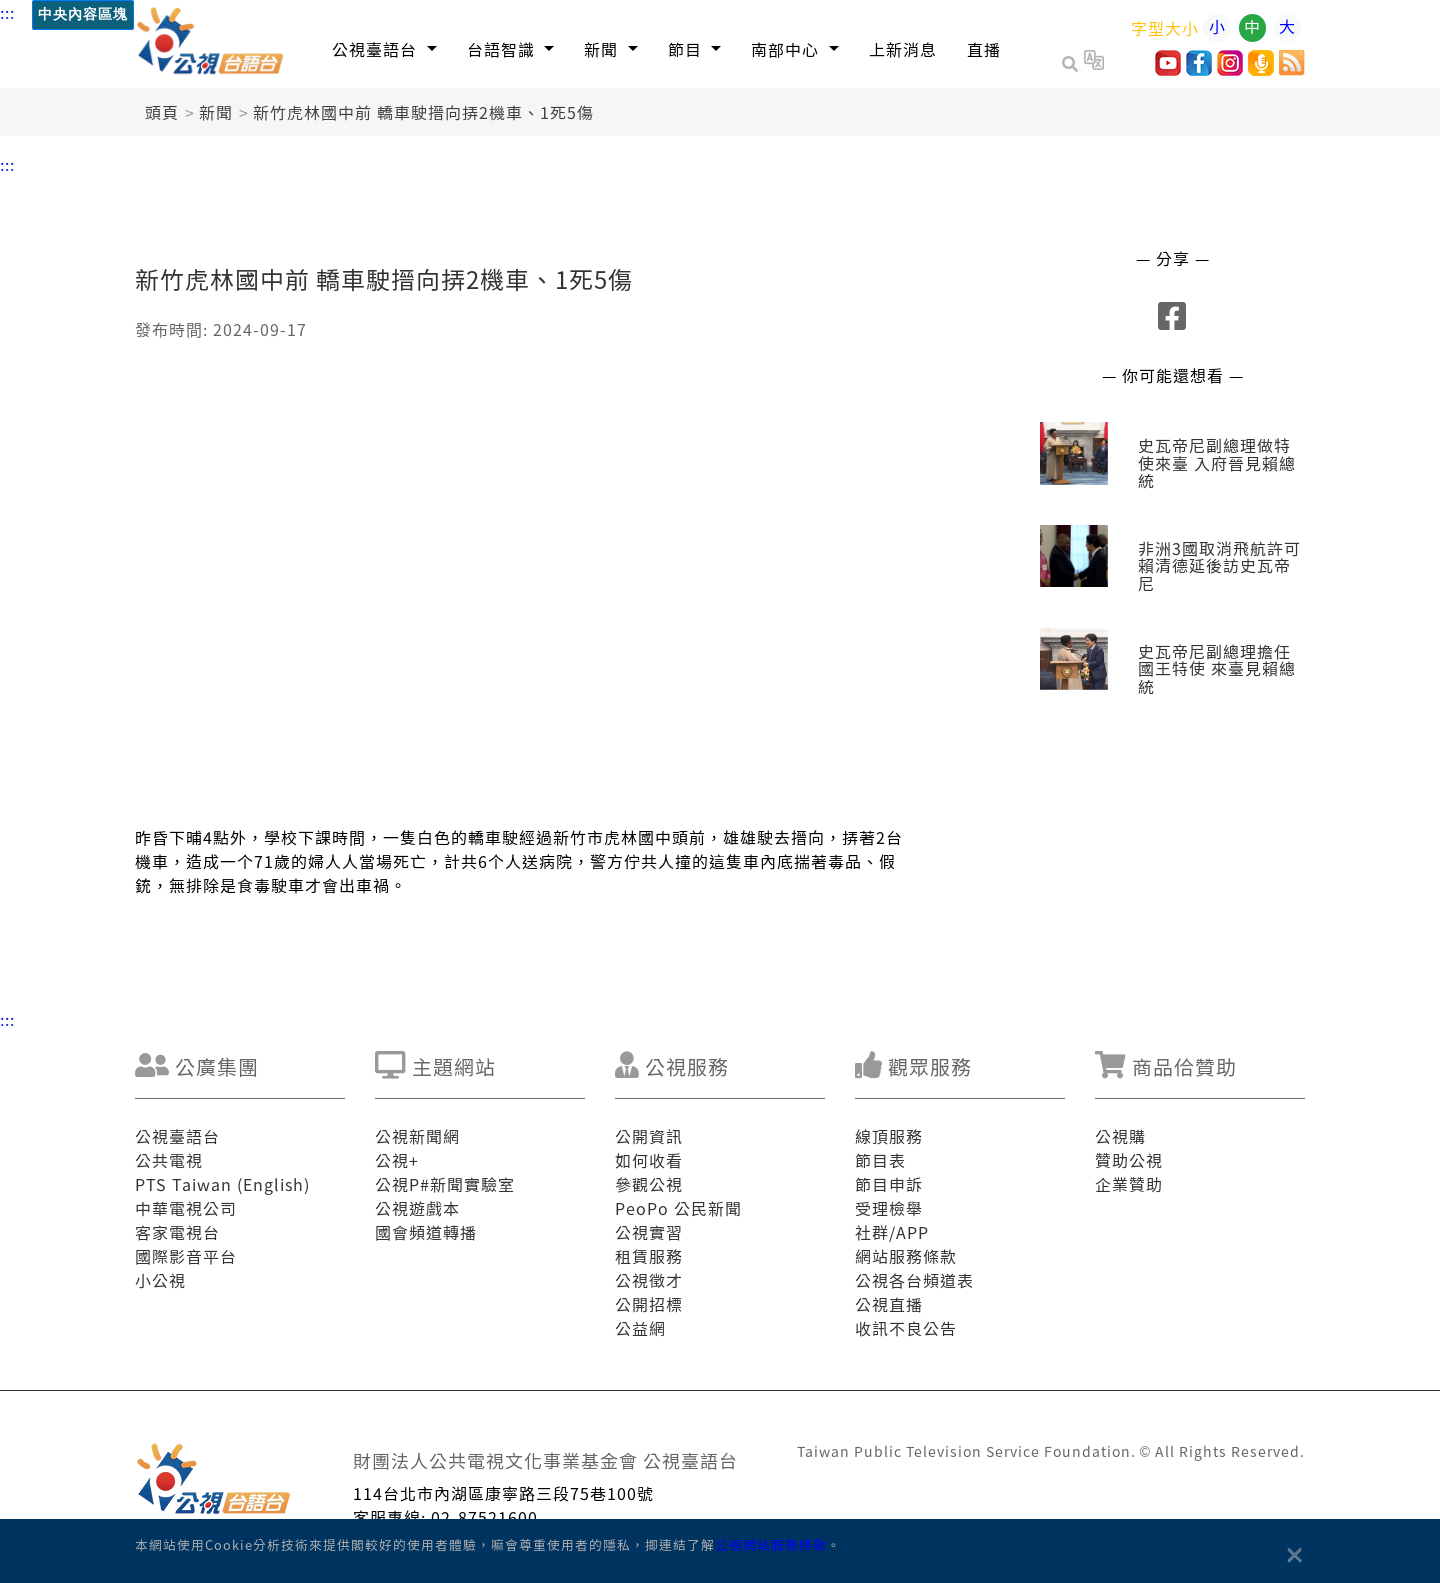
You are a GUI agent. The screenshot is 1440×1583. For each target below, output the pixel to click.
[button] (384, 48)
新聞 (216, 112)
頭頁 (162, 112)
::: (7, 12)
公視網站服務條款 (771, 1544)
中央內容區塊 (83, 14)
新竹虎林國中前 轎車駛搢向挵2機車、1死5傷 (423, 112)
